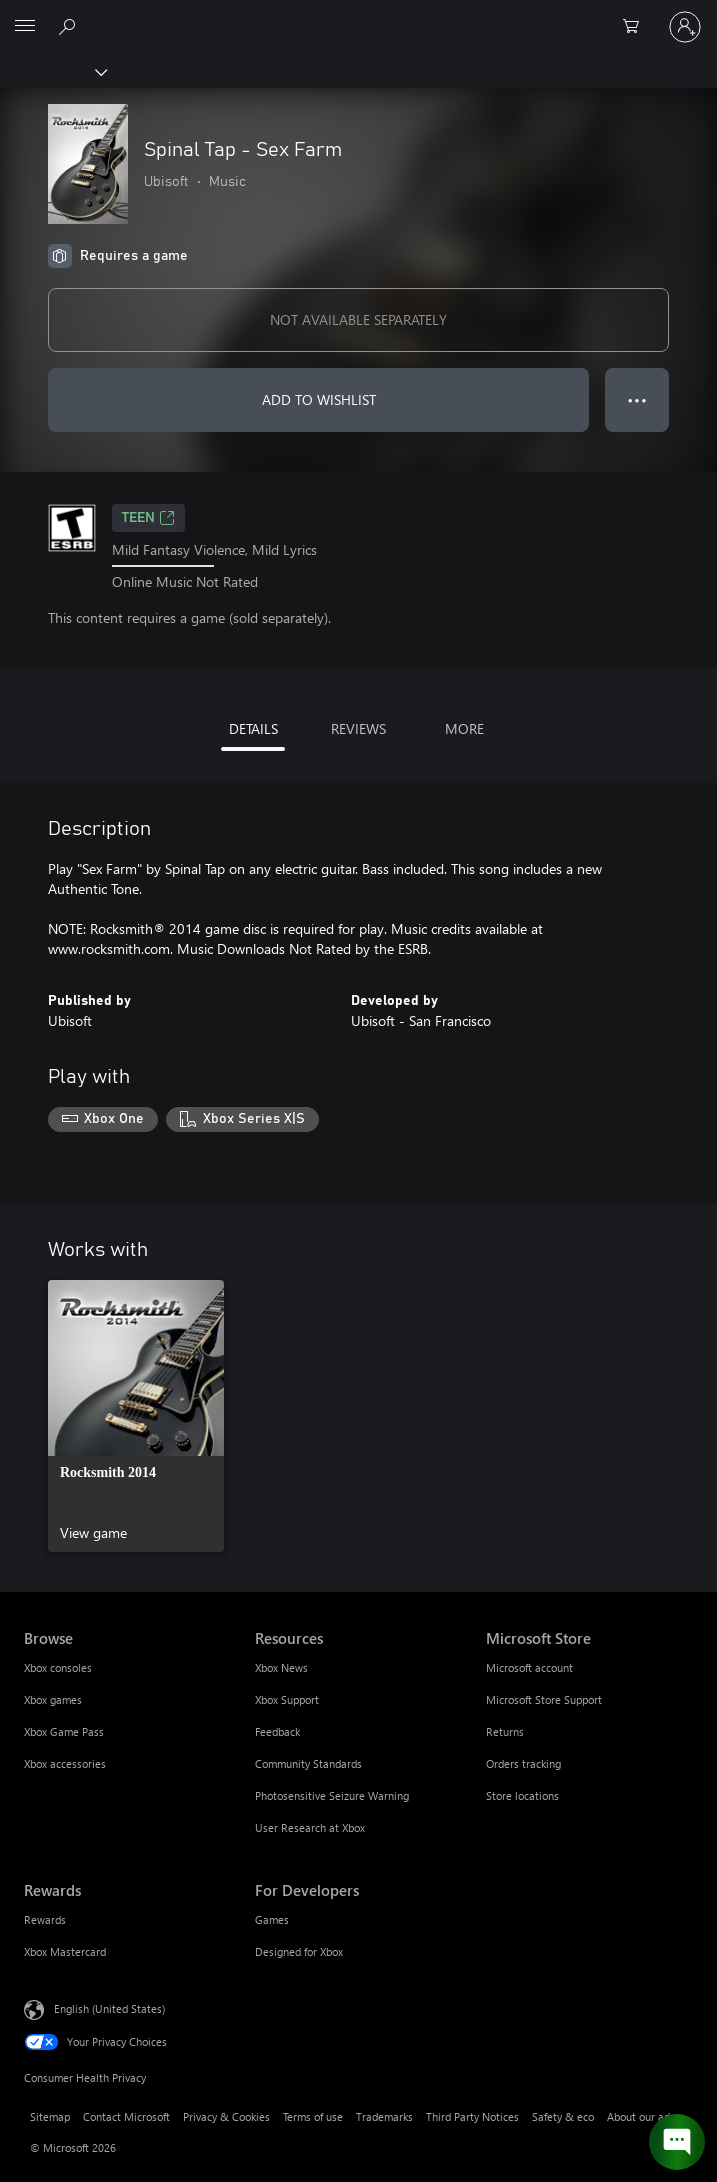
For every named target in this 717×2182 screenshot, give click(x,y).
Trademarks (384, 2116)
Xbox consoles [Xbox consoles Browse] (58, 1667)
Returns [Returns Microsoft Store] (505, 1731)
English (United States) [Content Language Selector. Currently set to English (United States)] (109, 2008)
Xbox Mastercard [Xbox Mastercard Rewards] (65, 1951)
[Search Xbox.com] (70, 26)
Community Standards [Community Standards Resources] (308, 1763)
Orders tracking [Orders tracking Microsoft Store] (523, 1763)
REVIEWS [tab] (358, 728)
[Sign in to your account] (685, 27)
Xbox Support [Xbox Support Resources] (287, 1699)
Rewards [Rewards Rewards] (45, 1919)
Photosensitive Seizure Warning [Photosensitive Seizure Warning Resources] (332, 1795)
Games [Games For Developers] (272, 1919)
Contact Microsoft (126, 2116)
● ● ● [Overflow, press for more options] (637, 399)
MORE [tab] (464, 728)
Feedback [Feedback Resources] (277, 1731)
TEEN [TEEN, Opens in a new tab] (148, 518)
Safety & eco (563, 2116)
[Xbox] (52, 71)
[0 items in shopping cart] (637, 27)
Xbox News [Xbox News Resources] (281, 1667)
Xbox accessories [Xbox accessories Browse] (65, 1763)
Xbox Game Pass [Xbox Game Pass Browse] (64, 1731)
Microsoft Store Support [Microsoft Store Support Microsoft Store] (544, 1699)
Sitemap (50, 2116)
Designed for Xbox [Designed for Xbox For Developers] (299, 1951)
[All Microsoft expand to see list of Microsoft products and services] (25, 27)
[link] (136, 1416)
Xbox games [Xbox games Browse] (53, 1699)
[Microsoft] (358, 15)
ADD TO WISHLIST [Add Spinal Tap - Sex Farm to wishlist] (319, 399)
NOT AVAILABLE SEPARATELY (358, 319)
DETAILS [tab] (253, 728)
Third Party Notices (472, 2116)
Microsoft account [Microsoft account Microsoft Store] (529, 1667)
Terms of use (313, 2116)
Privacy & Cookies (226, 2116)
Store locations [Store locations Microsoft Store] (522, 1795)
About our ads (641, 2116)
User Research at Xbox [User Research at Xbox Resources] (310, 1827)
